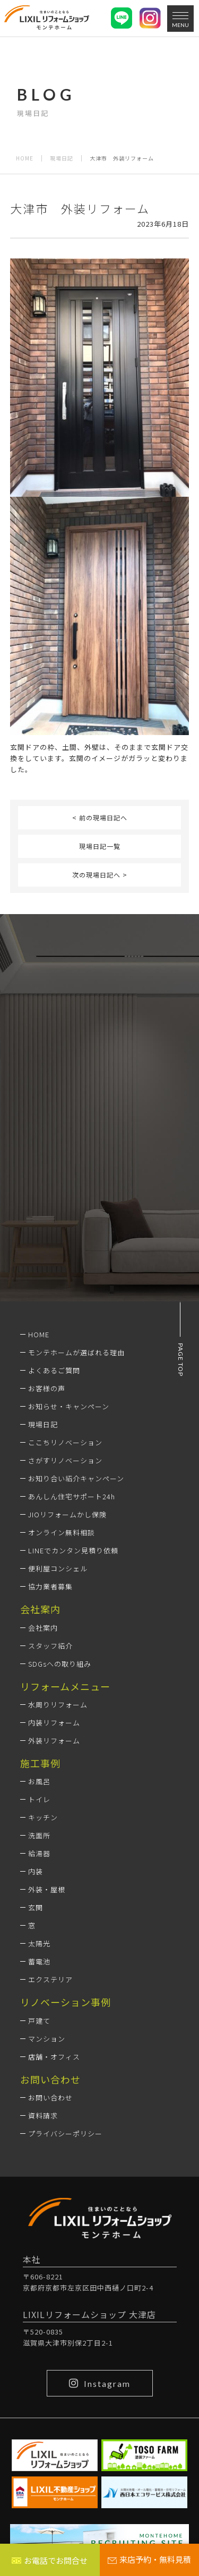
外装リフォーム (54, 1741)
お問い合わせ (50, 2097)
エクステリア (50, 1979)
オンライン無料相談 (61, 1532)
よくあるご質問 (54, 1370)
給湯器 (39, 1853)
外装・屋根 (46, 1889)
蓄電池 (39, 1961)
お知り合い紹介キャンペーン (76, 1478)
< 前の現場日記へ (99, 817)
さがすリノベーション (65, 1460)
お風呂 (39, 1781)
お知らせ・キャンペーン (68, 1406)
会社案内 (43, 1628)
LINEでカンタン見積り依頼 (73, 1550)
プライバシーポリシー (65, 2133)
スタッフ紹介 (50, 1646)
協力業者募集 (50, 1586)
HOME (24, 158)
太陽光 (39, 1943)
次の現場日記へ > (99, 874)
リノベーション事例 (65, 2002)
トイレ (39, 1799)
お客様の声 (46, 1388)
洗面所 (39, 1835)
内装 (35, 1871)
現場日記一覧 (99, 846)
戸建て (39, 2021)
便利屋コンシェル (58, 1568)
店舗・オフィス (54, 2057)
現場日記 (61, 158)
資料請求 (43, 2115)
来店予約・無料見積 (149, 2559)
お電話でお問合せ (50, 2560)
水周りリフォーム (58, 1705)
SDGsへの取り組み (59, 1664)
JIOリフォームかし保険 (67, 1514)
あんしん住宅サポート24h (71, 1496)
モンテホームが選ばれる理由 (76, 1352)
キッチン (43, 1817)
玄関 (35, 1907)
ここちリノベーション (65, 1442)
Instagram (100, 2383)
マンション (46, 2039)
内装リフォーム (54, 1723)
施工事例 (40, 1763)
